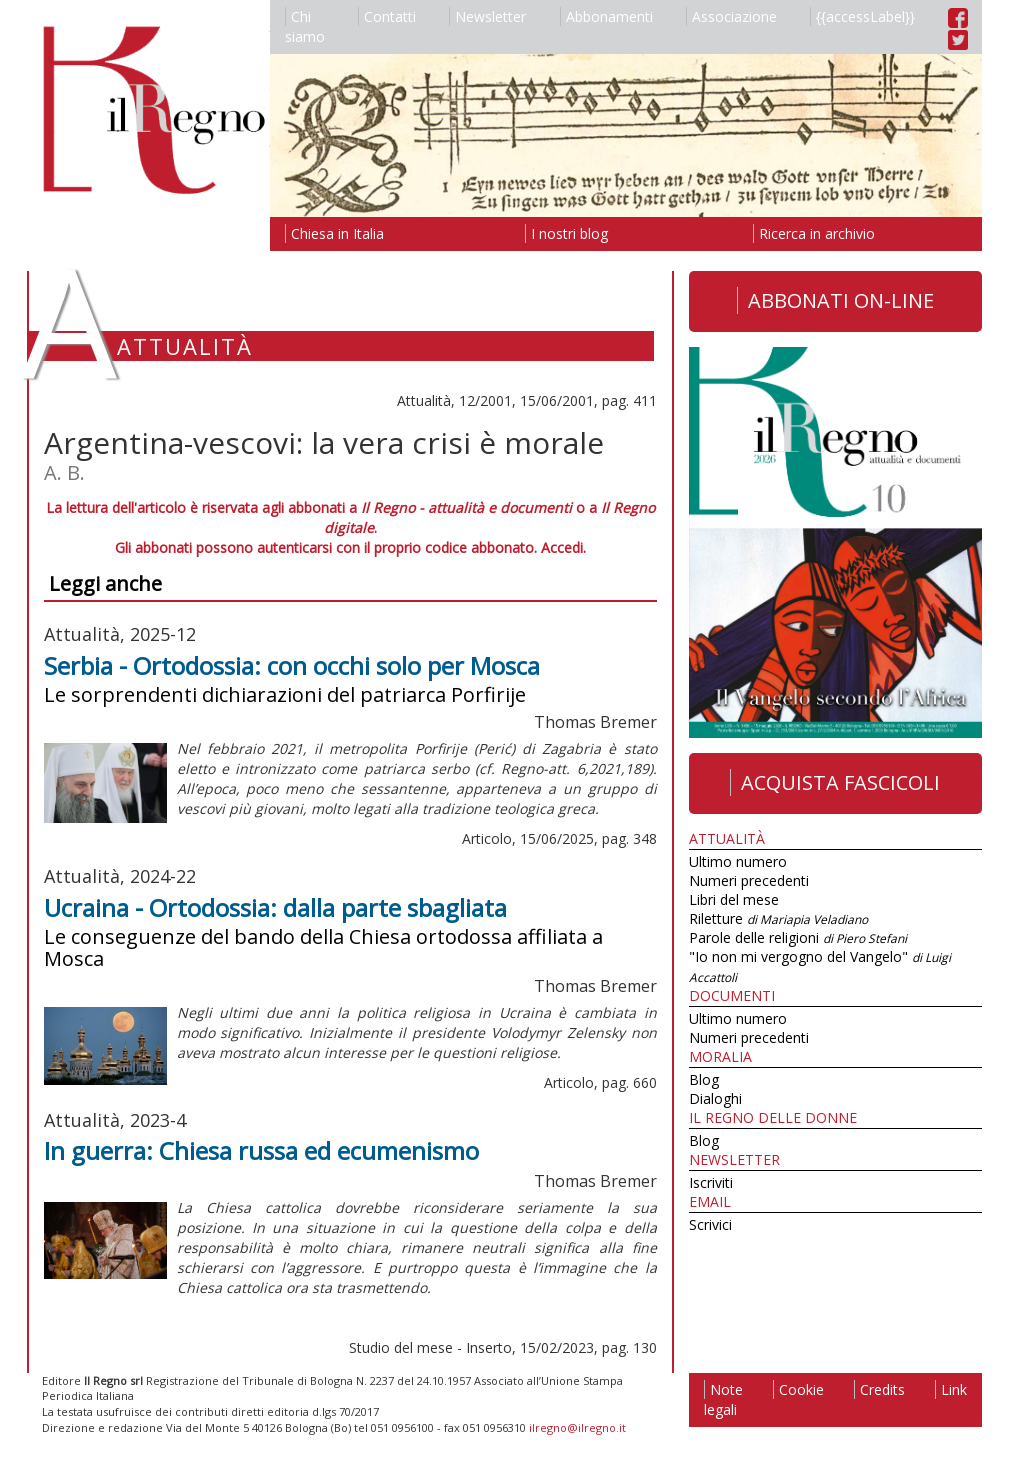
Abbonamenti (606, 16)
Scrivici (710, 1224)
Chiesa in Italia (334, 233)
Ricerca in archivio (814, 233)
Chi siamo (305, 26)
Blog (704, 1079)
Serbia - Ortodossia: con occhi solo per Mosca (292, 665)
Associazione (731, 16)
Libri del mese (734, 899)
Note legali (723, 1399)
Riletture (778, 918)
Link (951, 1389)
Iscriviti (711, 1182)
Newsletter (487, 16)
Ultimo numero (738, 861)
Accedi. (563, 547)
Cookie (798, 1389)
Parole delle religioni (798, 937)
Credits (879, 1389)
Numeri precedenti (749, 880)
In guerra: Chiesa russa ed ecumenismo (261, 1150)
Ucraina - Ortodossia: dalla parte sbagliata (275, 907)
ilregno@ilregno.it (577, 1427)
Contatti (387, 16)
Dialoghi (715, 1098)
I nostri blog (566, 233)
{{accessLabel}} (862, 16)
